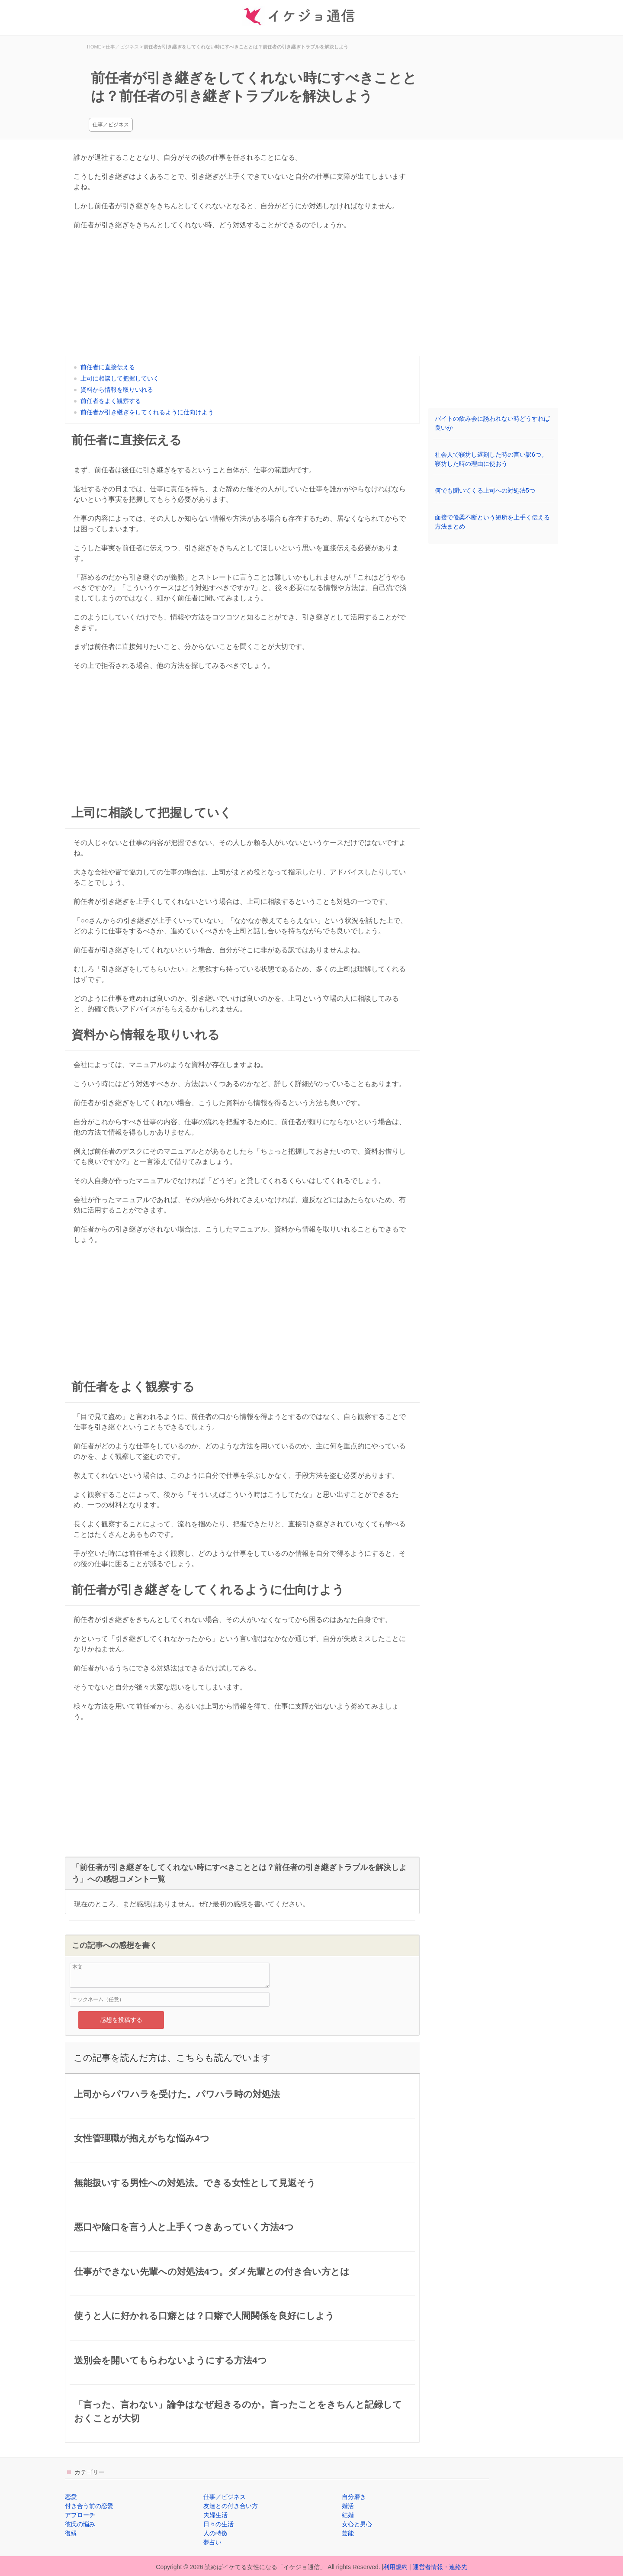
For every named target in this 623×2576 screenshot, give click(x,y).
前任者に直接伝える (107, 367)
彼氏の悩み (80, 2524)
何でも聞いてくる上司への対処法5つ (485, 490)
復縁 (71, 2533)
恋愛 (71, 2496)
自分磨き (354, 2496)
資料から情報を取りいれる (116, 389)
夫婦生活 (215, 2515)
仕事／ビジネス (111, 125)
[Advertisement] (242, 295)
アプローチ (80, 2515)
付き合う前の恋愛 (89, 2505)
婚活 (348, 2505)
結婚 (348, 2515)
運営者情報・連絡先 (440, 2566)
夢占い (212, 2542)
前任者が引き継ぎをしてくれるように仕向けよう (147, 412)
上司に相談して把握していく (119, 378)
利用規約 (395, 2566)
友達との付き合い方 (230, 2505)
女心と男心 (357, 2524)
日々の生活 (218, 2524)
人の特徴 (215, 2533)
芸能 (348, 2533)
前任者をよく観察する (110, 400)
